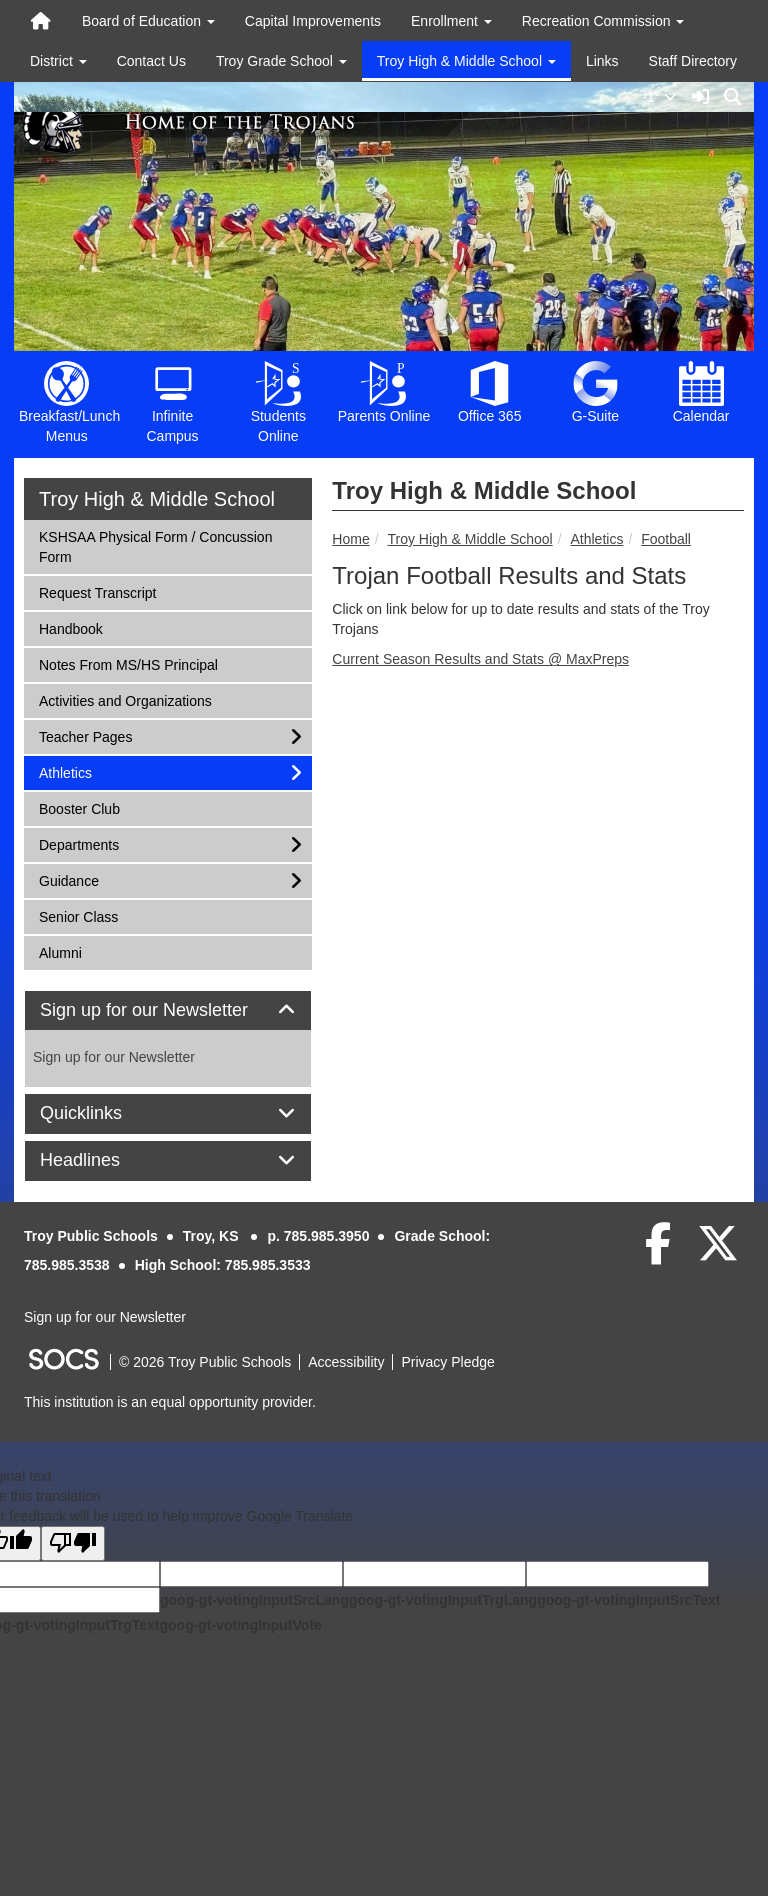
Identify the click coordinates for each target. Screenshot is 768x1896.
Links (602, 61)
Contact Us (151, 61)
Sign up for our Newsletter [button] (166, 1010)
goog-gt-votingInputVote (240, 1625)
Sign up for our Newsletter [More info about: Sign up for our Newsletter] (114, 1057)
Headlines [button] (102, 1160)
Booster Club (79, 807)
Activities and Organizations (125, 699)
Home (350, 539)
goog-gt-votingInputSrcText (628, 1600)
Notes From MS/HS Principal (128, 663)
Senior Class (78, 915)
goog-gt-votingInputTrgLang (443, 1600)
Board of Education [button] (148, 21)
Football (666, 539)
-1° (663, 97)
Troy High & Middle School (469, 539)
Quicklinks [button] (103, 1113)
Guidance (68, 879)
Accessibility (346, 1362)
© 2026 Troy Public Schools (205, 1362)
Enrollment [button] (451, 21)
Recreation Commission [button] (603, 21)
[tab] (168, 1011)
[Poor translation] (73, 1543)
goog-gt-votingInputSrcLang (254, 1600)
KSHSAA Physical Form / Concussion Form (155, 545)
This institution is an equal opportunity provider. (170, 1402)
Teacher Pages (85, 735)
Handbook (70, 627)
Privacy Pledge (447, 1362)
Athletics (596, 539)
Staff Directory (693, 61)
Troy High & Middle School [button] (466, 61)
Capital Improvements (313, 21)
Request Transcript (97, 591)
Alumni (65, 951)
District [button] (58, 61)
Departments (78, 843)
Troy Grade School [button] (281, 61)
